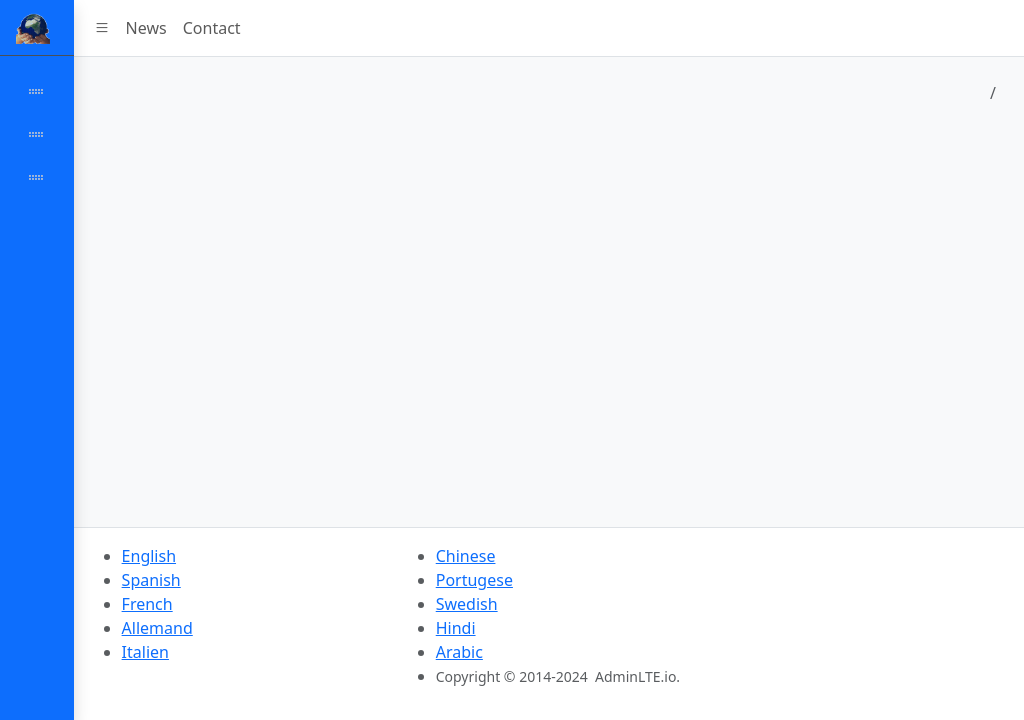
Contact (212, 28)
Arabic (459, 652)
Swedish (467, 604)
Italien (145, 652)
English (149, 556)
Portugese (474, 580)
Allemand (157, 628)
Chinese (466, 556)
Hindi (456, 628)
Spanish (151, 580)
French (147, 604)
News (146, 28)
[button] (102, 28)
